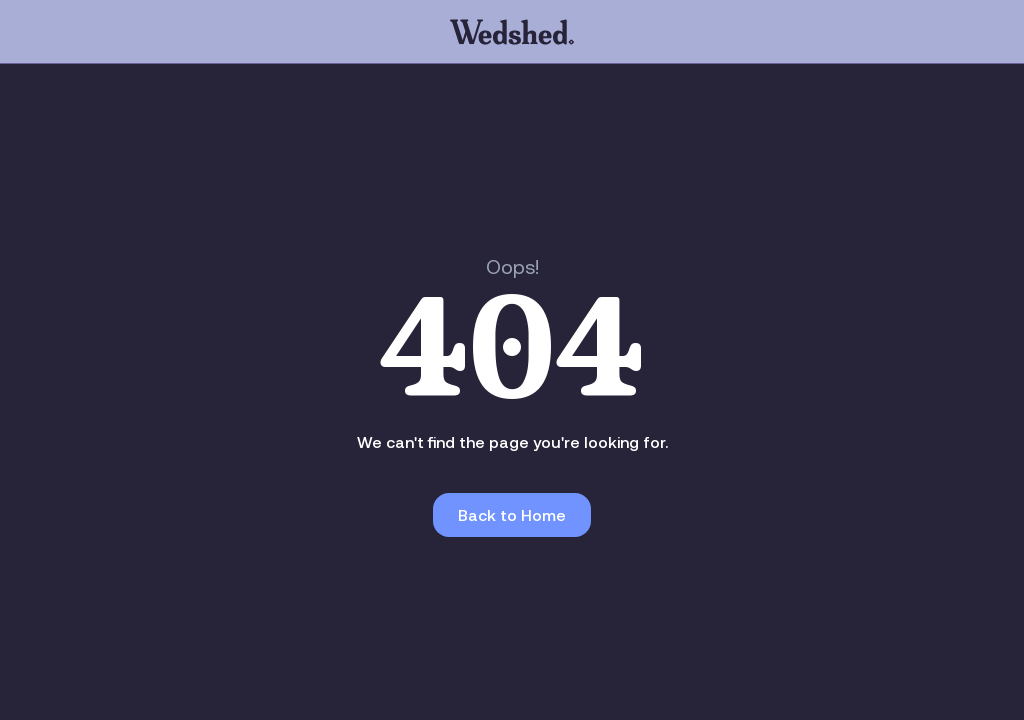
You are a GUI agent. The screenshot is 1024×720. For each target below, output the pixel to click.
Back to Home (512, 515)
